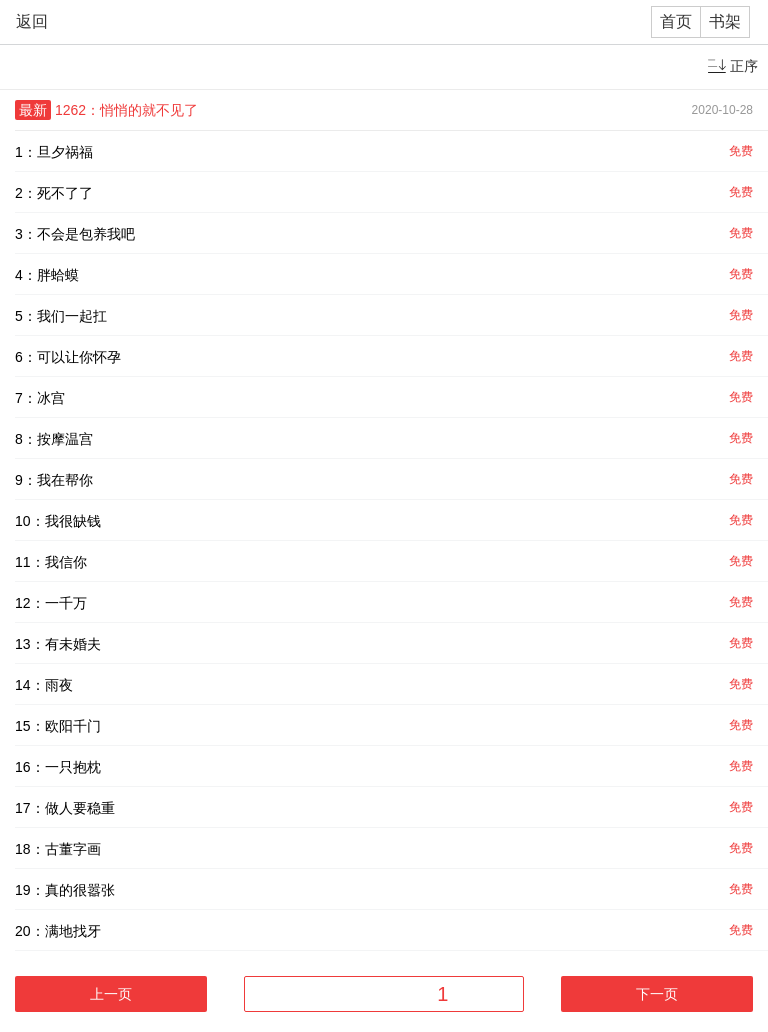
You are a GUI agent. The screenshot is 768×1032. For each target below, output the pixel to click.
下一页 (657, 994)
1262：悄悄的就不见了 (126, 110)
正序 (744, 66)
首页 (676, 21)
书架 (725, 21)
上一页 (111, 994)
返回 (32, 21)
